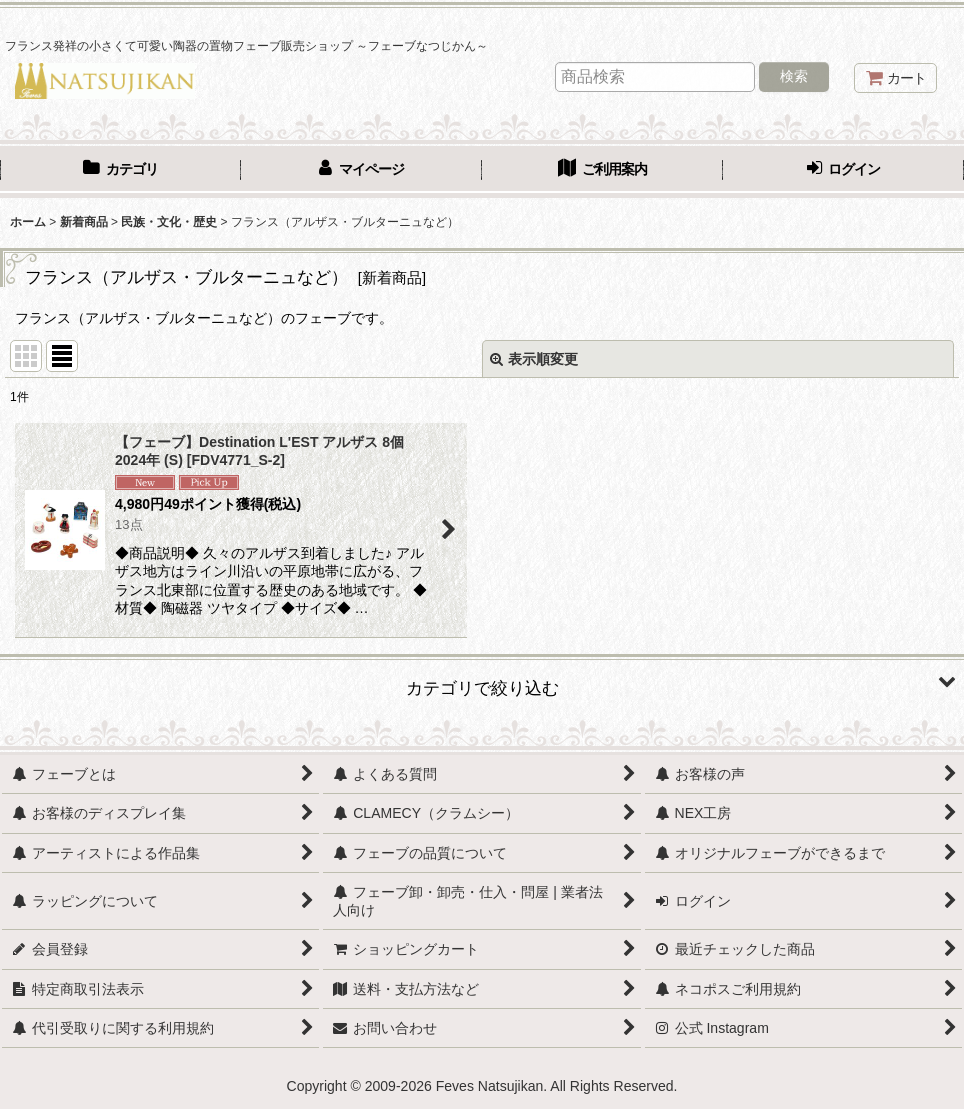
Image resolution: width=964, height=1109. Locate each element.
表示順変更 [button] (534, 359)
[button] (482, 681)
